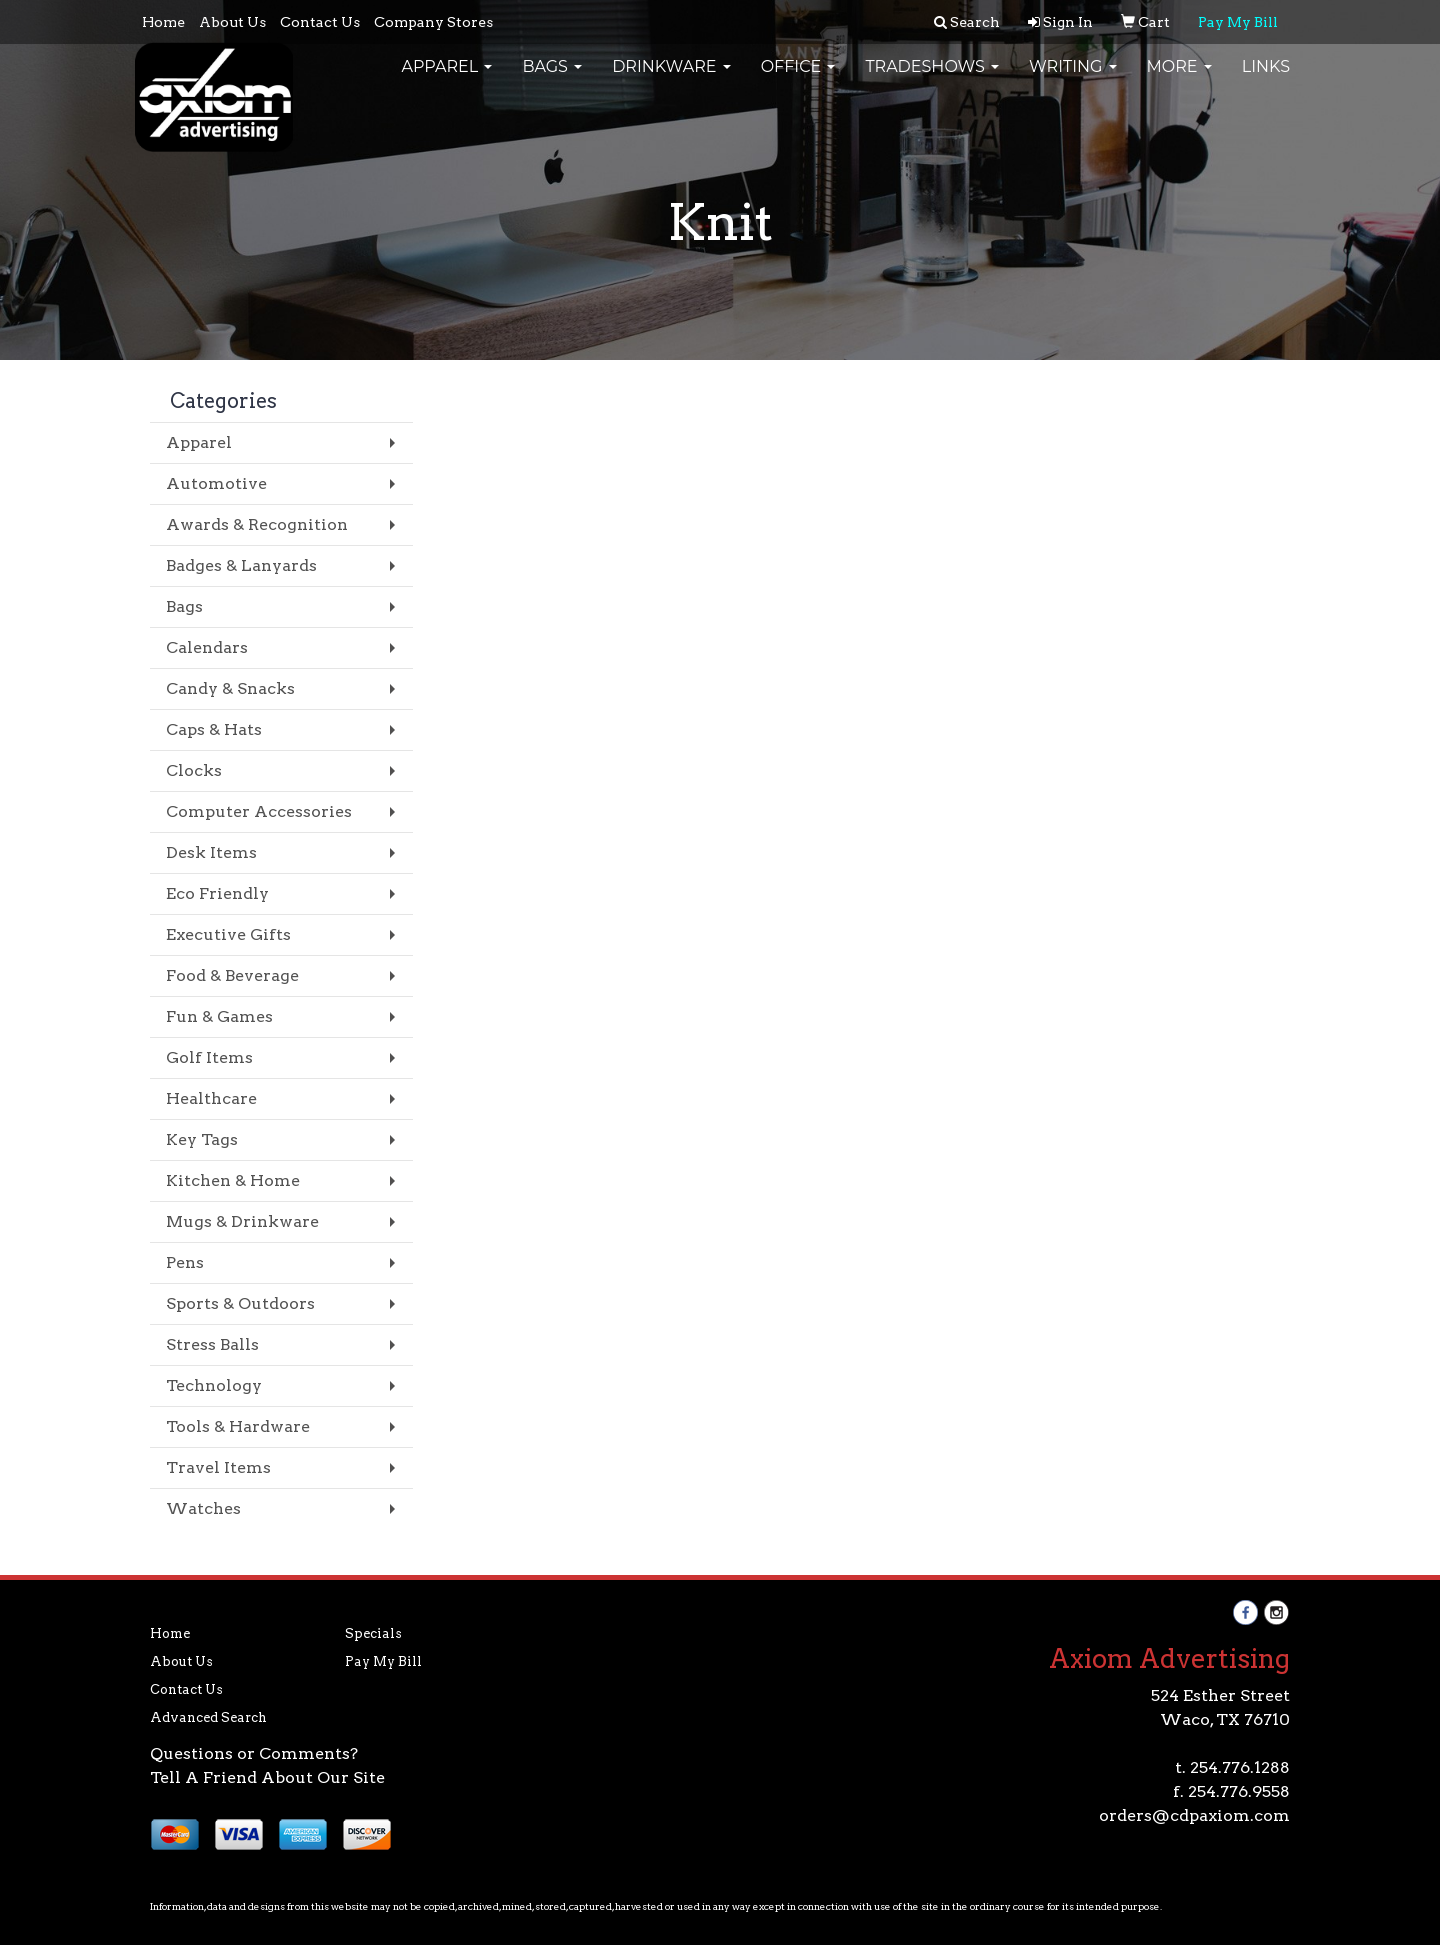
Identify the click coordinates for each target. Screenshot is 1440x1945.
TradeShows (932, 79)
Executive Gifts (228, 934)
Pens (185, 1262)
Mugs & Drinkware (242, 1221)
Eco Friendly (217, 893)
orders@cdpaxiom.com (1194, 1815)
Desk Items (211, 852)
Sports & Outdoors (240, 1303)
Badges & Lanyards (241, 565)
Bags (552, 79)
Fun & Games (219, 1016)
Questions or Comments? (254, 1753)
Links (1266, 79)
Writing (1073, 79)
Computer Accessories (259, 811)
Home (163, 22)
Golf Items (209, 1057)
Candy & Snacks (230, 688)
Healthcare (211, 1098)
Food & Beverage (232, 975)
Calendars (207, 647)
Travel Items (218, 1467)
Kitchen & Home (233, 1180)
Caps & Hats (214, 729)
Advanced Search (208, 1717)
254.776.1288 (1240, 1767)
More (1179, 79)
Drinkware (671, 79)
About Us (232, 22)
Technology (214, 1385)
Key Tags (202, 1139)
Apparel (446, 79)
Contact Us (320, 22)
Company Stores (433, 22)
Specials (373, 1633)
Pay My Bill (383, 1661)
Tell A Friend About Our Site (267, 1777)
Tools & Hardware (238, 1426)
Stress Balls (212, 1344)
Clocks (194, 770)
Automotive (216, 483)
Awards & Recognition (257, 524)
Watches (203, 1508)
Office (798, 79)
